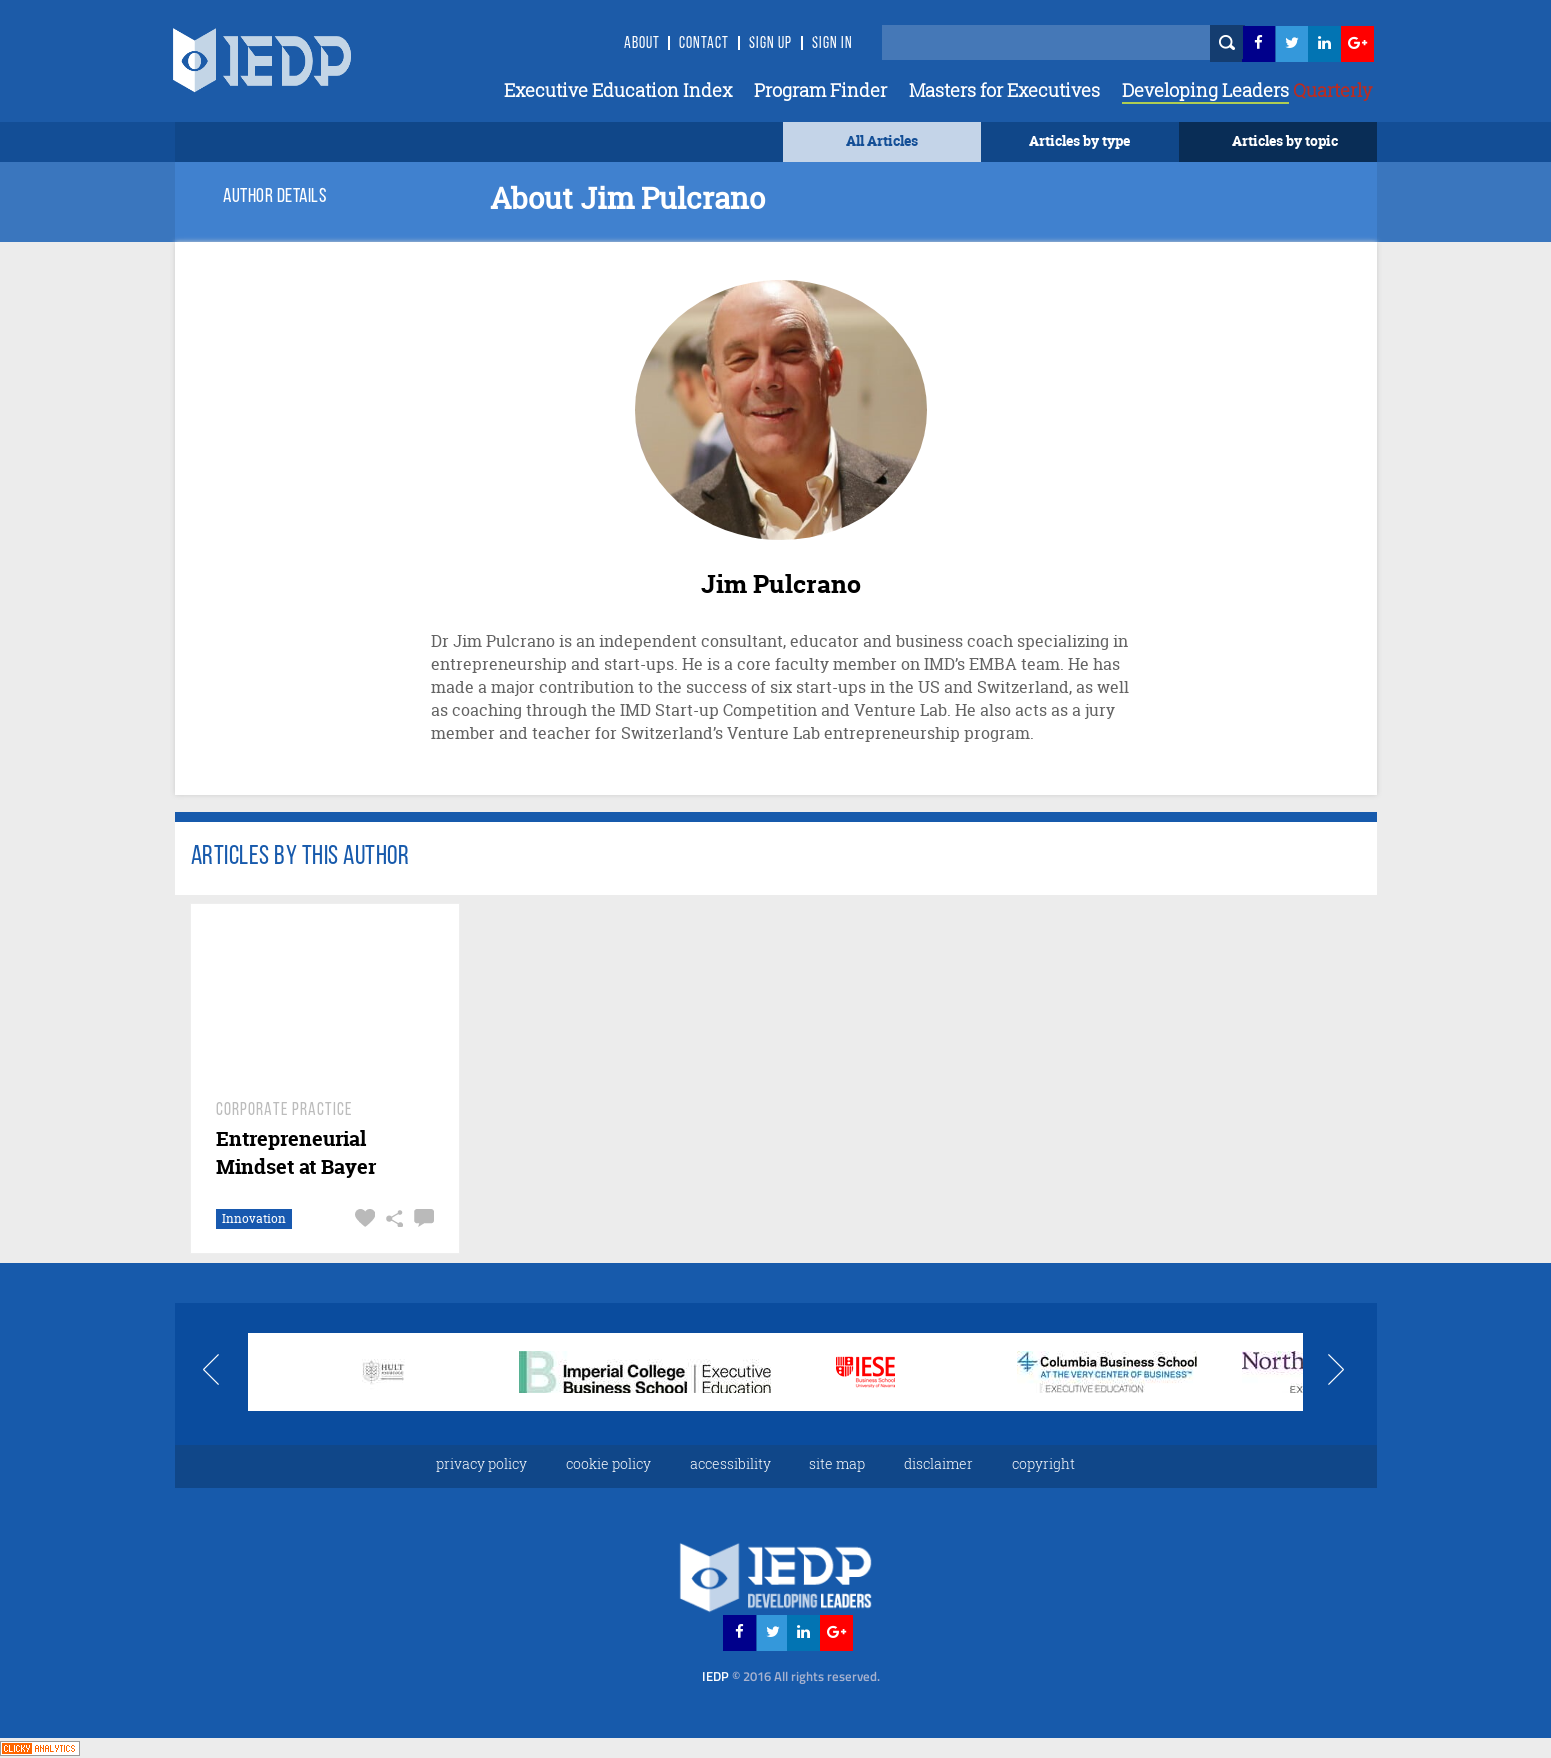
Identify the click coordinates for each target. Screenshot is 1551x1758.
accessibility (730, 1463)
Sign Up (770, 44)
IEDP (791, 1676)
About (642, 44)
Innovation (253, 1218)
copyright (1043, 1463)
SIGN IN (832, 44)
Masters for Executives (1004, 90)
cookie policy (608, 1463)
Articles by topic (1285, 140)
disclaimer (938, 1463)
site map (837, 1463)
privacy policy (481, 1463)
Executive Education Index (618, 90)
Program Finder (820, 90)
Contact (704, 44)
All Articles (882, 140)
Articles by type (1079, 140)
